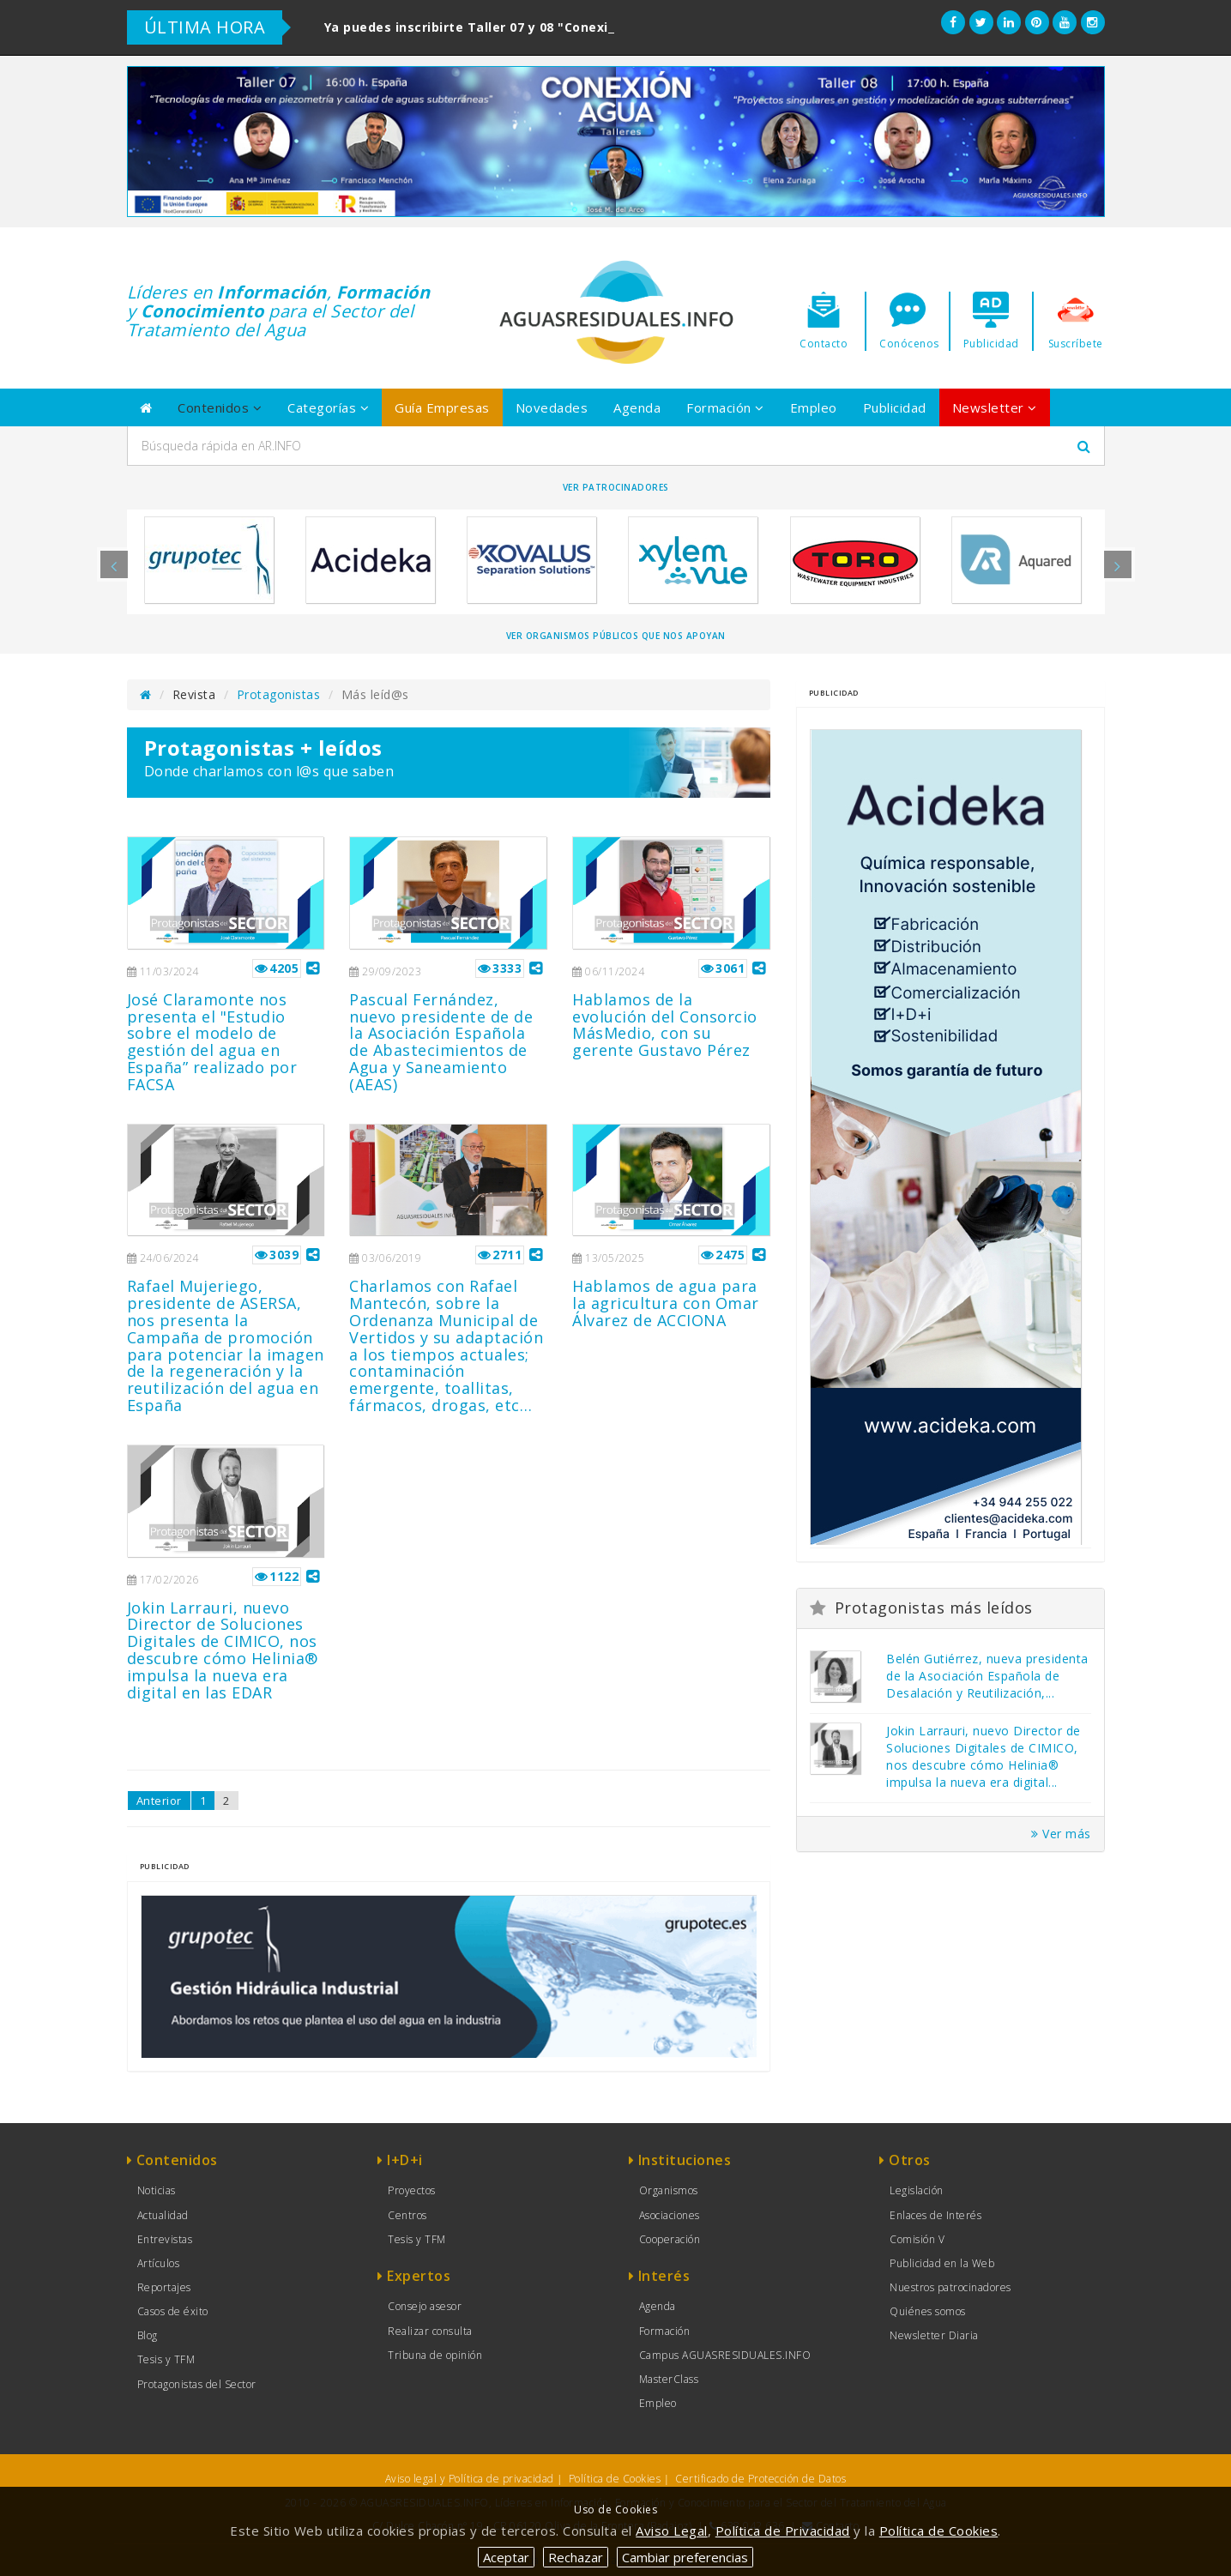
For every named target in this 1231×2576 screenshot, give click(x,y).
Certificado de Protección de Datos (760, 2478)
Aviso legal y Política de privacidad (469, 2478)
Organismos (668, 2190)
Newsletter (994, 407)
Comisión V (917, 2239)
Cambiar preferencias (685, 2557)
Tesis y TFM (166, 2359)
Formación (725, 407)
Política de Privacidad (782, 2530)
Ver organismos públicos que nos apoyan (616, 636)
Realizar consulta (430, 2331)
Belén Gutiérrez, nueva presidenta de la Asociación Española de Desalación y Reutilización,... (987, 1675)
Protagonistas (279, 694)
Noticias (156, 2190)
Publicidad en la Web (942, 2263)
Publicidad (894, 407)
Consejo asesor (425, 2306)
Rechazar (575, 2557)
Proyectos (412, 2190)
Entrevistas (165, 2239)
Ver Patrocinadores (616, 487)
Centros (407, 2215)
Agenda (637, 407)
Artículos (158, 2263)
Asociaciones (669, 2215)
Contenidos (220, 407)
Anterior (159, 1800)
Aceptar (506, 2557)
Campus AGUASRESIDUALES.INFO (725, 2355)
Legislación (917, 2190)
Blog (147, 2335)
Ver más (1061, 1833)
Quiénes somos (928, 2311)
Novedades (552, 407)
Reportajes (164, 2287)
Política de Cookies (615, 2478)
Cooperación (670, 2239)
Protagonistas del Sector (196, 2384)
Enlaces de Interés (935, 2215)
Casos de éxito (172, 2311)
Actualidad (163, 2215)
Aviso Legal (672, 2530)
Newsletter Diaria (934, 2335)
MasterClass (669, 2379)
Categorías (328, 407)
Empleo (813, 407)
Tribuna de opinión (435, 2355)
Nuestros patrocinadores (950, 2287)
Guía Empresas (442, 407)
